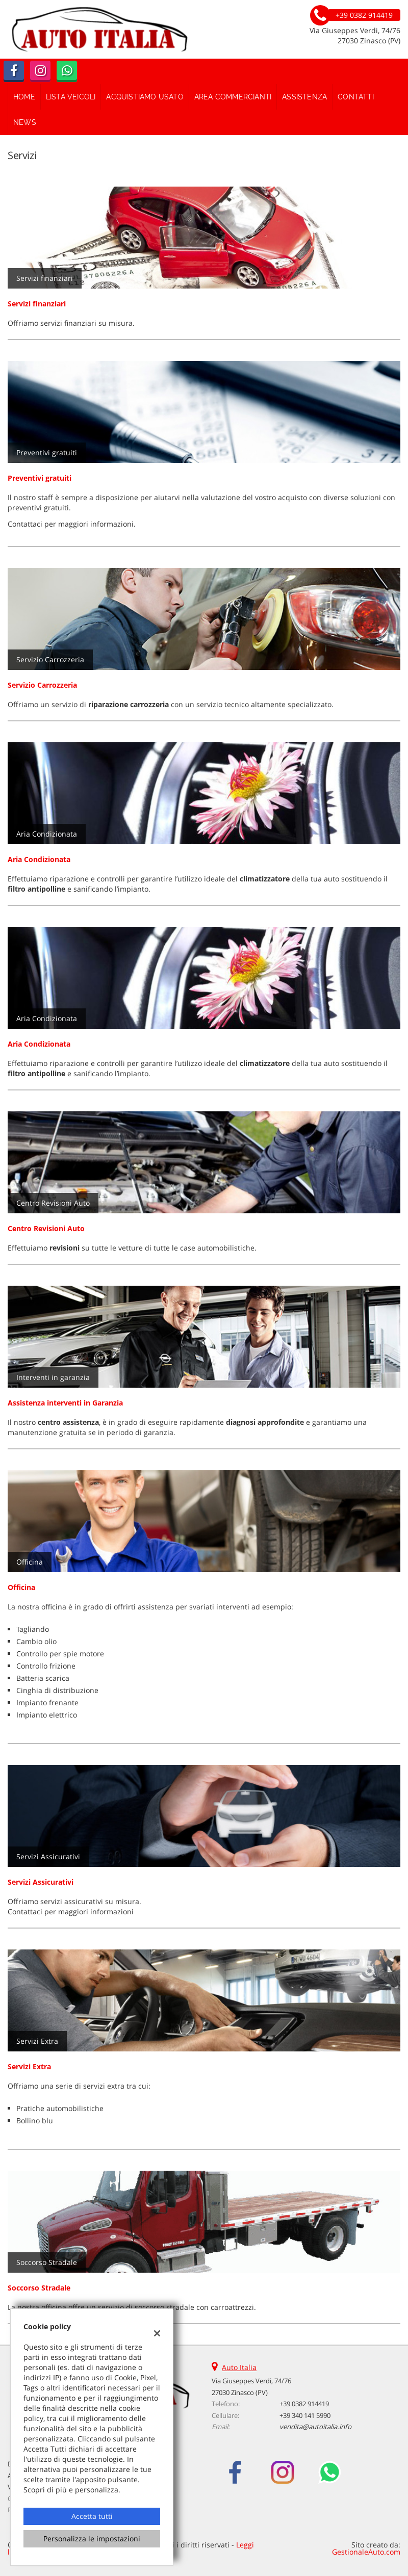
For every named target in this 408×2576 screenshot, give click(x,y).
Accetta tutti (92, 2516)
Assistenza (304, 97)
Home (24, 97)
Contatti (356, 97)
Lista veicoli (71, 97)
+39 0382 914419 (304, 2403)
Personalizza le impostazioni (91, 2538)
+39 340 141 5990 (304, 2415)
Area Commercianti (232, 97)
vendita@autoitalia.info (315, 2426)
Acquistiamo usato (144, 97)
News (24, 122)
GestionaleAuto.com (366, 2552)
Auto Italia (239, 2367)
